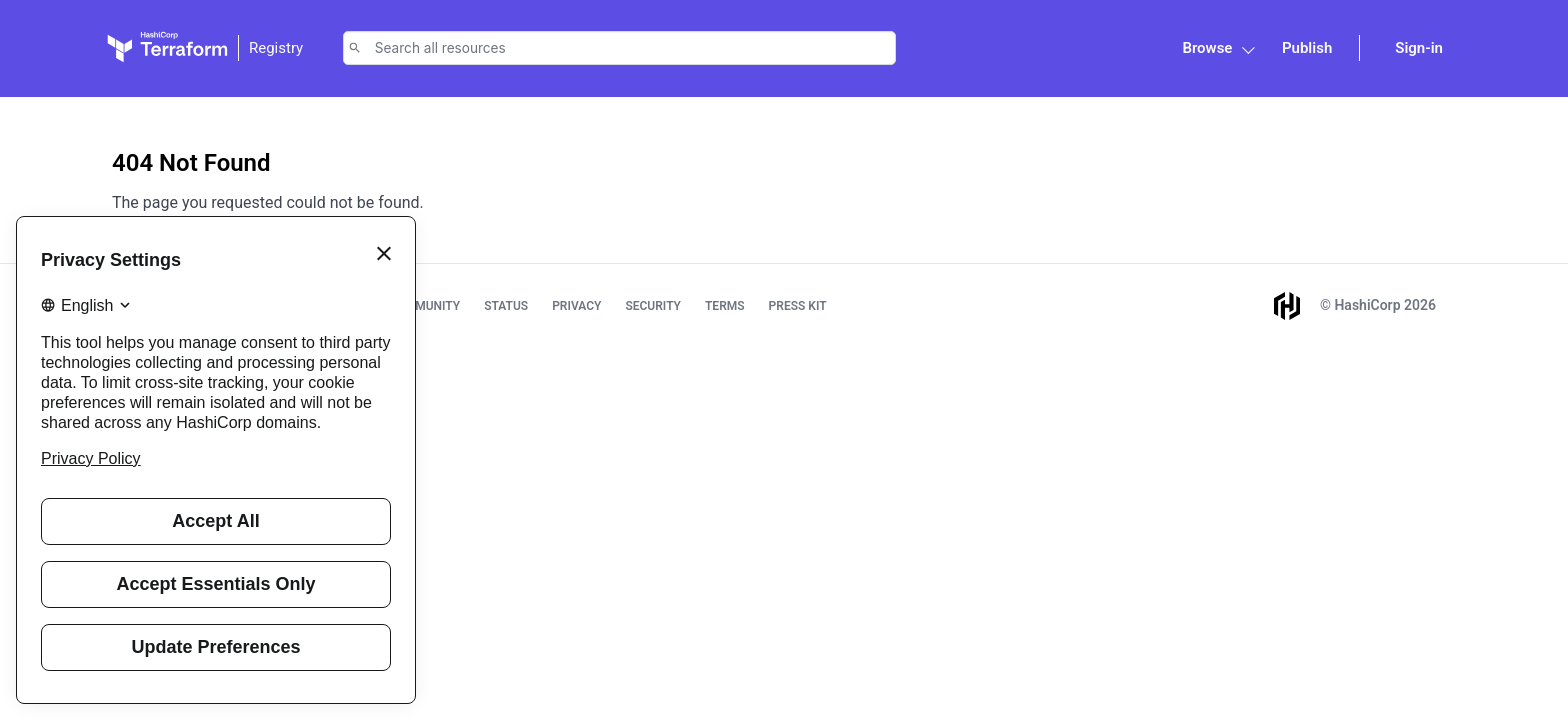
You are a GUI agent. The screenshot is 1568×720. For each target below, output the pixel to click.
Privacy (576, 306)
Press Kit (798, 306)
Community (425, 306)
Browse (1207, 48)
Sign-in (1419, 48)
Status (506, 306)
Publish (1307, 48)
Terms (725, 306)
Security (653, 306)
